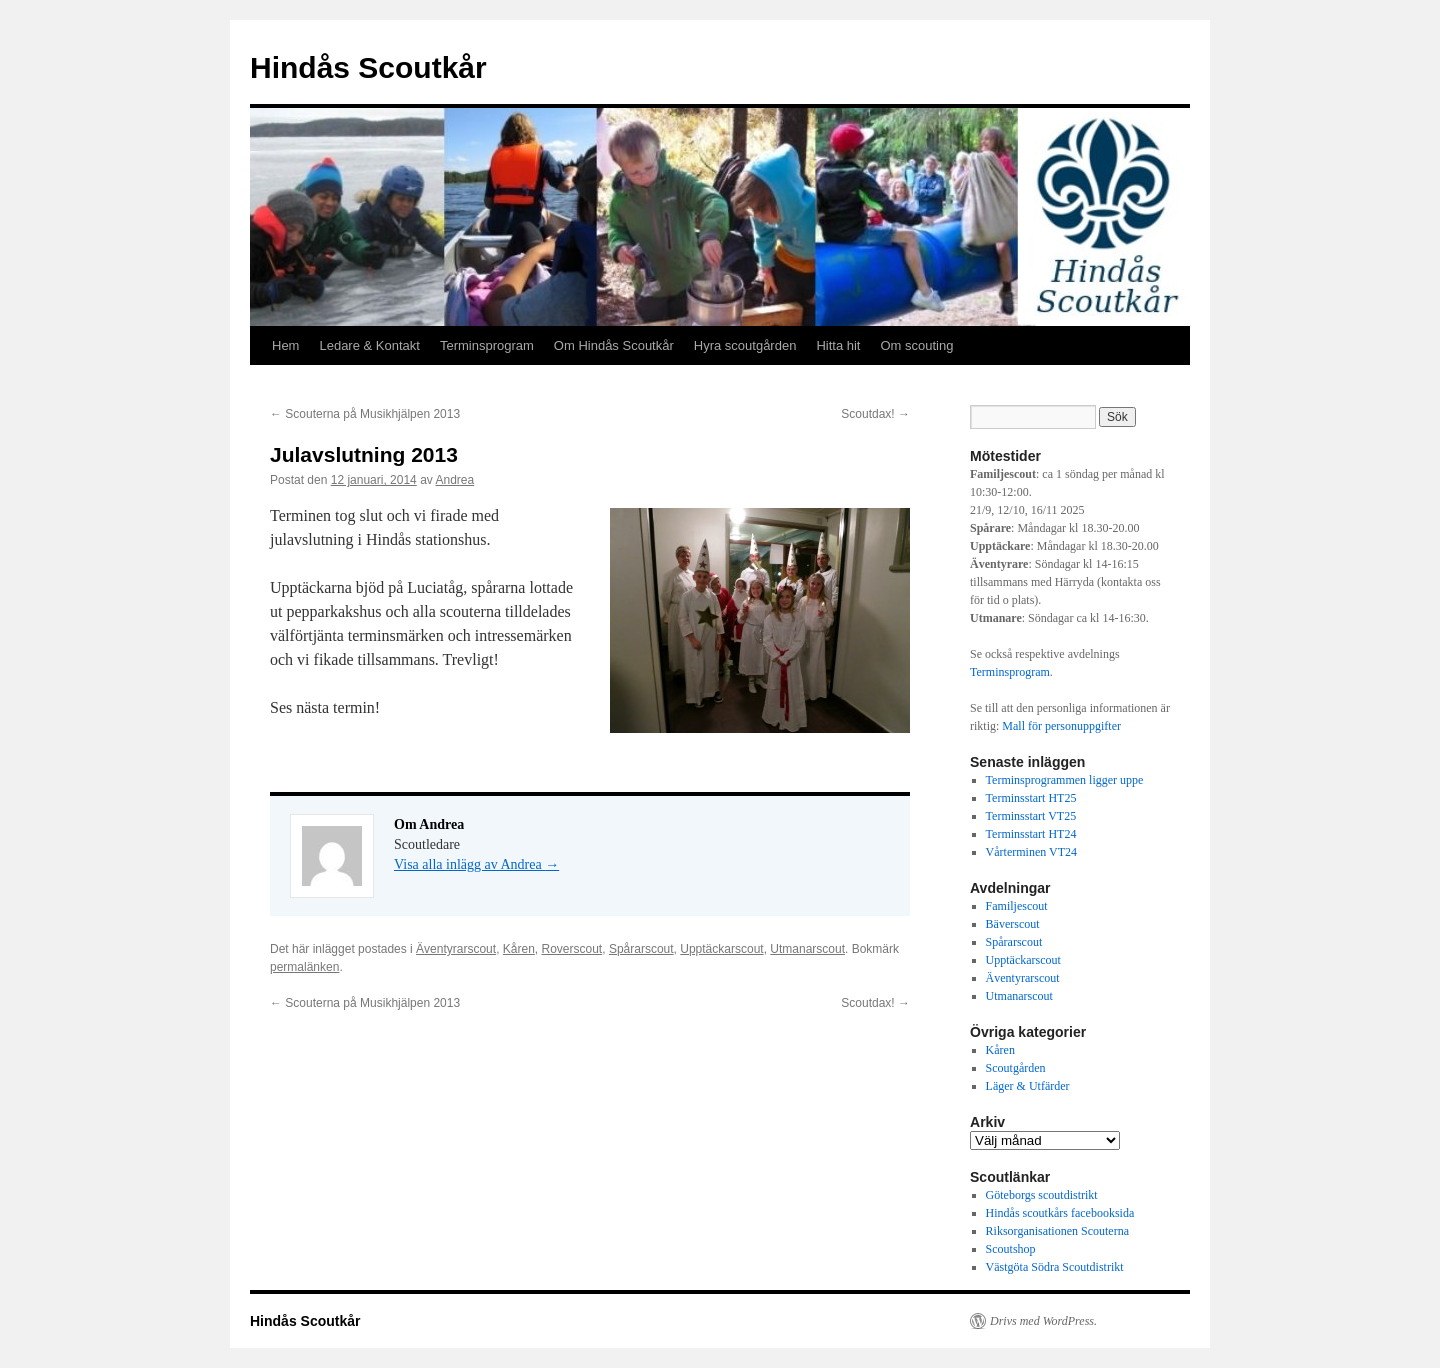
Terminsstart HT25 (1031, 798)
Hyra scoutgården (745, 345)
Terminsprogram (487, 345)
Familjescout (1017, 906)
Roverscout (572, 949)
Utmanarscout (807, 949)
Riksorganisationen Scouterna (1057, 1231)
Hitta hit (838, 345)
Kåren (519, 949)
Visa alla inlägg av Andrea (476, 864)
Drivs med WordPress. (1043, 1321)
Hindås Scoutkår (368, 67)
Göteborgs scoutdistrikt (1042, 1195)
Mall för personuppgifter (1061, 726)
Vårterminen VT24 (1031, 852)
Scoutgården (1016, 1068)
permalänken (304, 967)
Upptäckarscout (721, 949)
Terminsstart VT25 (1031, 816)
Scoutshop (1011, 1249)
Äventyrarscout (456, 949)
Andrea (455, 480)
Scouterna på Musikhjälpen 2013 (365, 414)
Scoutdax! (875, 414)
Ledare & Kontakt (369, 345)
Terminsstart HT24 (1031, 834)
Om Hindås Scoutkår (614, 345)
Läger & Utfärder (1028, 1086)
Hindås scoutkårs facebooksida (1060, 1213)
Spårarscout (641, 949)
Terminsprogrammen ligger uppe (1065, 780)
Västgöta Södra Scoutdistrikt (1055, 1267)
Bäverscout (1013, 924)
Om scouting (916, 345)
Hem (285, 345)
